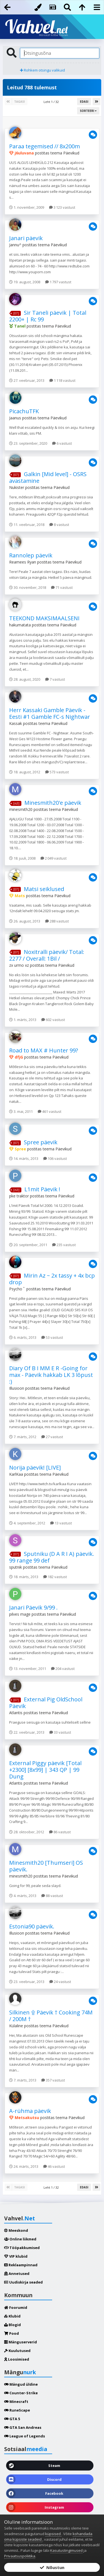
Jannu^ (15, 244)
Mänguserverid (20, 2341)
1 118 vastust (62, 380)
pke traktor (19, 1196)
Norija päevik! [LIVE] (35, 1467)
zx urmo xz (19, 965)
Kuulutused (17, 2350)
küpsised (53, 2533)
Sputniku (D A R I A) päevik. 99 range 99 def (51, 1557)
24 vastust (60, 1981)
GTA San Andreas (22, 2427)
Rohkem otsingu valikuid (42, 70)
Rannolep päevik (30, 555)
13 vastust (61, 1523)
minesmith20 (20, 809)
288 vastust (57, 921)
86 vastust (60, 1831)
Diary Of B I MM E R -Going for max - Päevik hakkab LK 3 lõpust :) (51, 1374)
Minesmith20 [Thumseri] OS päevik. (46, 1866)
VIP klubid (15, 2256)
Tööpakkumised (22, 2247)
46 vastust (54, 2166)
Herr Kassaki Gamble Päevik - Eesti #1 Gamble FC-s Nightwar (49, 713)
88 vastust (52, 1895)
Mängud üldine (21, 2384)
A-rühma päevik (30, 2111)
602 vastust (53, 1019)
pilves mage (20, 1614)
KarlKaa (16, 1474)
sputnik (15, 1567)
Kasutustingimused (66, 2550)
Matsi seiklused (44, 889)
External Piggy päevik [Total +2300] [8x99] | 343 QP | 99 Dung (45, 1769)
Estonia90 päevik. (31, 1926)
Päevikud (71, 153)
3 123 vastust (62, 207)
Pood (11, 2333)
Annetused (16, 2273)
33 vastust (60, 1732)
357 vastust (53, 2080)
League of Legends (24, 2436)
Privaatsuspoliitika (19, 2555)
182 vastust (55, 1576)
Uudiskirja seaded (23, 2282)
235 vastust (64, 1244)
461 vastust (49, 1111)
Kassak (15, 723)
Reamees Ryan (22, 562)
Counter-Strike (21, 2392)
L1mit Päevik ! (42, 1189)
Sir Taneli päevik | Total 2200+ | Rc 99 (47, 316)
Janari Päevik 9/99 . (33, 1607)
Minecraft (16, 2401)
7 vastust (55, 679)
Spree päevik (40, 1142)
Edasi (84, 102)
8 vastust (59, 524)
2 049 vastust (53, 858)
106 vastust (55, 1158)
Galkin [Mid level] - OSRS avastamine (48, 477)
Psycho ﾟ (17, 1288)
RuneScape (17, 2410)
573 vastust (57, 771)
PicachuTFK (24, 411)
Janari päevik (26, 238)
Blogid (12, 2324)
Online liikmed (20, 2239)
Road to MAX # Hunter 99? (43, 1050)
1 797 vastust (58, 281)
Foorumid (15, 2307)
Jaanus (15, 417)
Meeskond (16, 2230)
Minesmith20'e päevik (52, 802)
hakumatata (20, 625)
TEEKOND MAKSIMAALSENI (44, 618)
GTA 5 (12, 2418)
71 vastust (62, 587)
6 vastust (62, 443)
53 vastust (52, 1337)
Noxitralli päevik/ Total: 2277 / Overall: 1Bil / (46, 955)
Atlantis (15, 1712)
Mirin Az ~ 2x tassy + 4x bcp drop (52, 1279)
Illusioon (16, 1388)
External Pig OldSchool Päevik (45, 1703)
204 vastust (63, 1668)
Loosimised (16, 2359)
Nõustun (52, 2567)
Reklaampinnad (20, 2264)
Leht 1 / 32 (52, 102)
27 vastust (52, 1436)
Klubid (12, 2316)
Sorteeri (88, 111)
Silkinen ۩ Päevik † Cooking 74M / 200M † (51, 2016)
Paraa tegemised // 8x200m (44, 146)
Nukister (16, 487)
